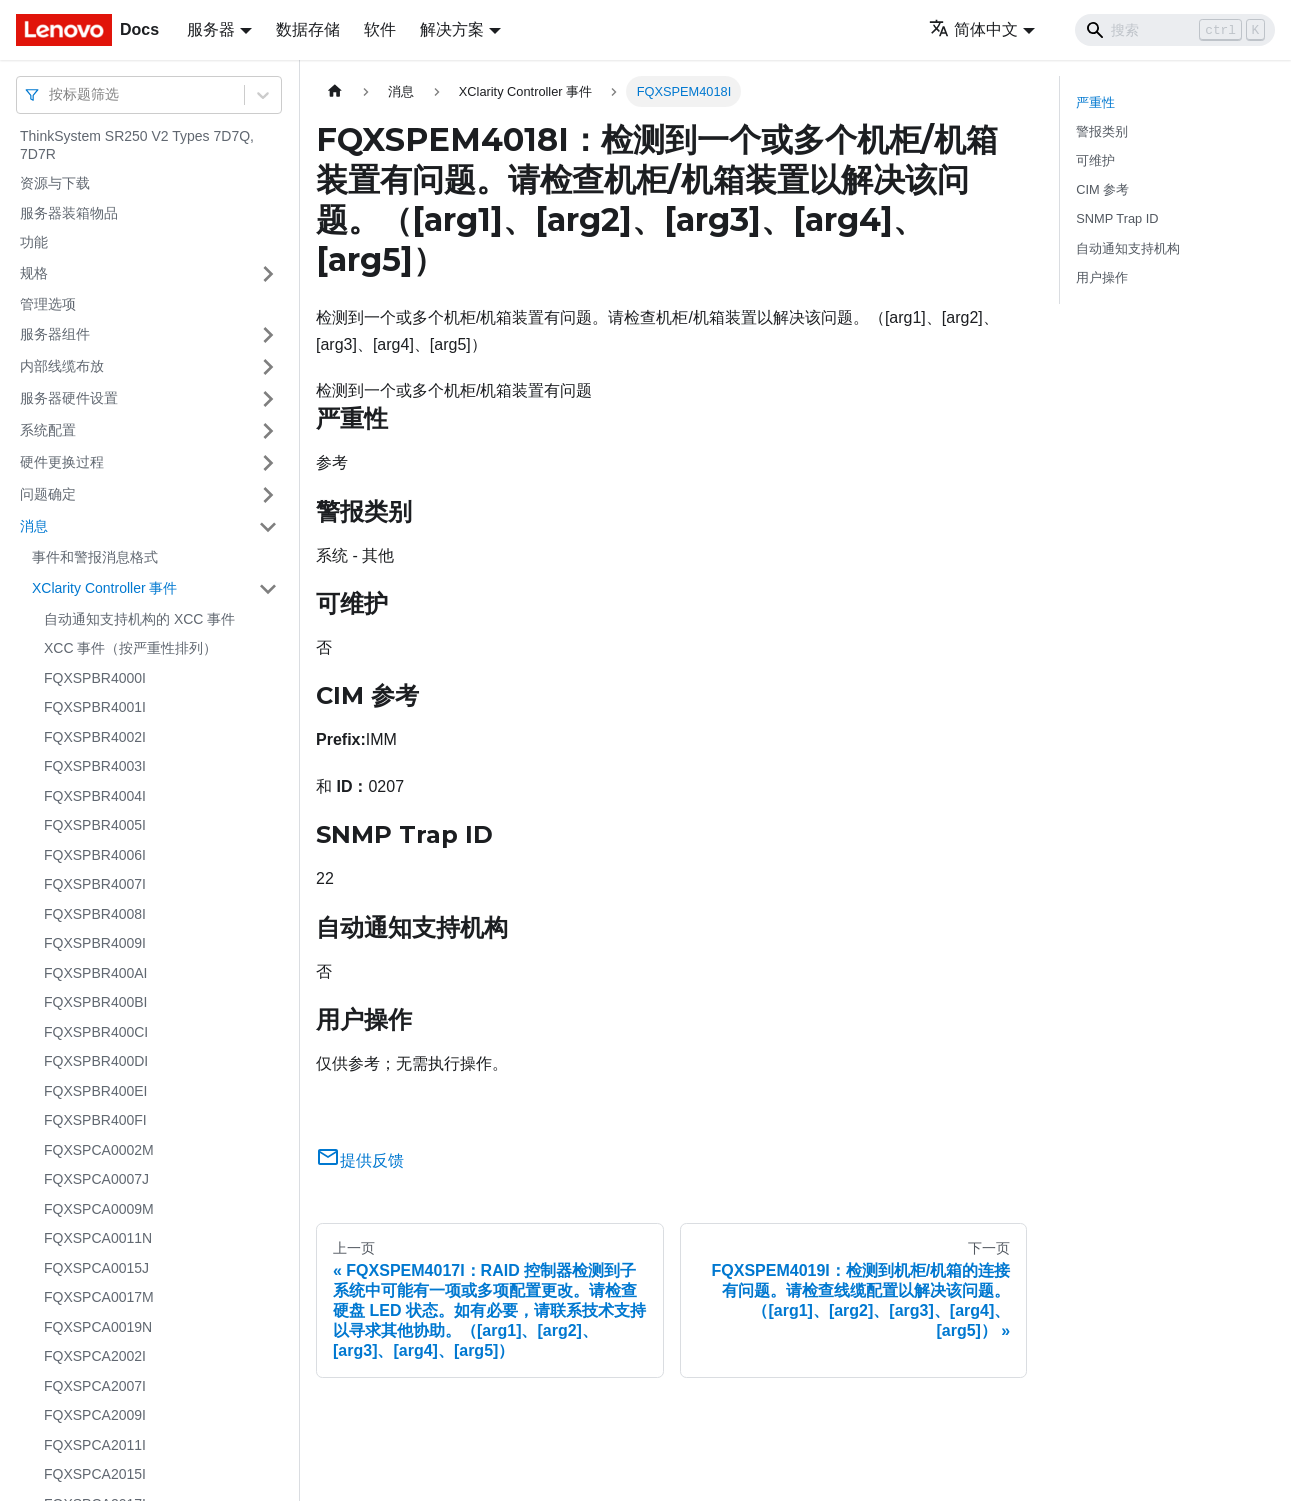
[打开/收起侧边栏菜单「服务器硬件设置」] (268, 399)
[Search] (1175, 30)
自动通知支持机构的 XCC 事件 (139, 619)
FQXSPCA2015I (95, 1474)
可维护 (1095, 160)
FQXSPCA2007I (95, 1386)
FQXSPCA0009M (99, 1209)
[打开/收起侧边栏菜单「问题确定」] (268, 495)
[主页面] (335, 91)
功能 (34, 242)
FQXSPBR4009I (95, 943)
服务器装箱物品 (69, 213)
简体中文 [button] (973, 29)
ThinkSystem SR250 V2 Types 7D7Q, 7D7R (137, 145)
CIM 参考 (1102, 189)
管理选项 (48, 304)
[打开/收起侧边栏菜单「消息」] (268, 527)
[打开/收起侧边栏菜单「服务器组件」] (268, 335)
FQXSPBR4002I (95, 737)
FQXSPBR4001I (95, 707)
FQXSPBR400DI (96, 1061)
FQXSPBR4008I (95, 914)
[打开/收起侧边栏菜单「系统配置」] (268, 431)
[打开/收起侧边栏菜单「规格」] (268, 274)
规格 (34, 273)
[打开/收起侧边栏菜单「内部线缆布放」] (268, 367)
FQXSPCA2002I (95, 1356)
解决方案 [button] (452, 29)
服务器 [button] (211, 29)
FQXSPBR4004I (95, 796)
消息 (34, 526)
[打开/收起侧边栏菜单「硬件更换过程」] (268, 463)
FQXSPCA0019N (98, 1327)
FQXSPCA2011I (95, 1445)
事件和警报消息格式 (95, 557)
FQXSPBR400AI (96, 973)
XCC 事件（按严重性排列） (130, 648)
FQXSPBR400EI (96, 1091)
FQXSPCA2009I (95, 1415)
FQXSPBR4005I (95, 825)
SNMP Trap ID (1117, 218)
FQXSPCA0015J (96, 1268)
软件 (380, 29)
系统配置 (48, 430)
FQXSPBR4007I (95, 884)
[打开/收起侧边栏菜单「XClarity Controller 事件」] (268, 589)
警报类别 (1102, 131)
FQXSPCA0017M (99, 1297)
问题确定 (48, 494)
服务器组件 (55, 334)
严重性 (1095, 102)
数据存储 (308, 29)
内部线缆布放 (62, 366)
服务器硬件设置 (69, 398)
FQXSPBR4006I (95, 855)
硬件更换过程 (62, 462)
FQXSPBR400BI (96, 1002)
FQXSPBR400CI (96, 1032)
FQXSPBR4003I (95, 766)
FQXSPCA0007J (96, 1179)
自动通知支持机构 (1128, 248)
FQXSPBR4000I (95, 678)
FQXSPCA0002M (99, 1150)
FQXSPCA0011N (98, 1238)
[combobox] (51, 94)
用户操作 (1102, 277)
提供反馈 (360, 1160)
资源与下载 (55, 183)
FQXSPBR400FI (95, 1120)
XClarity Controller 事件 (104, 588)
